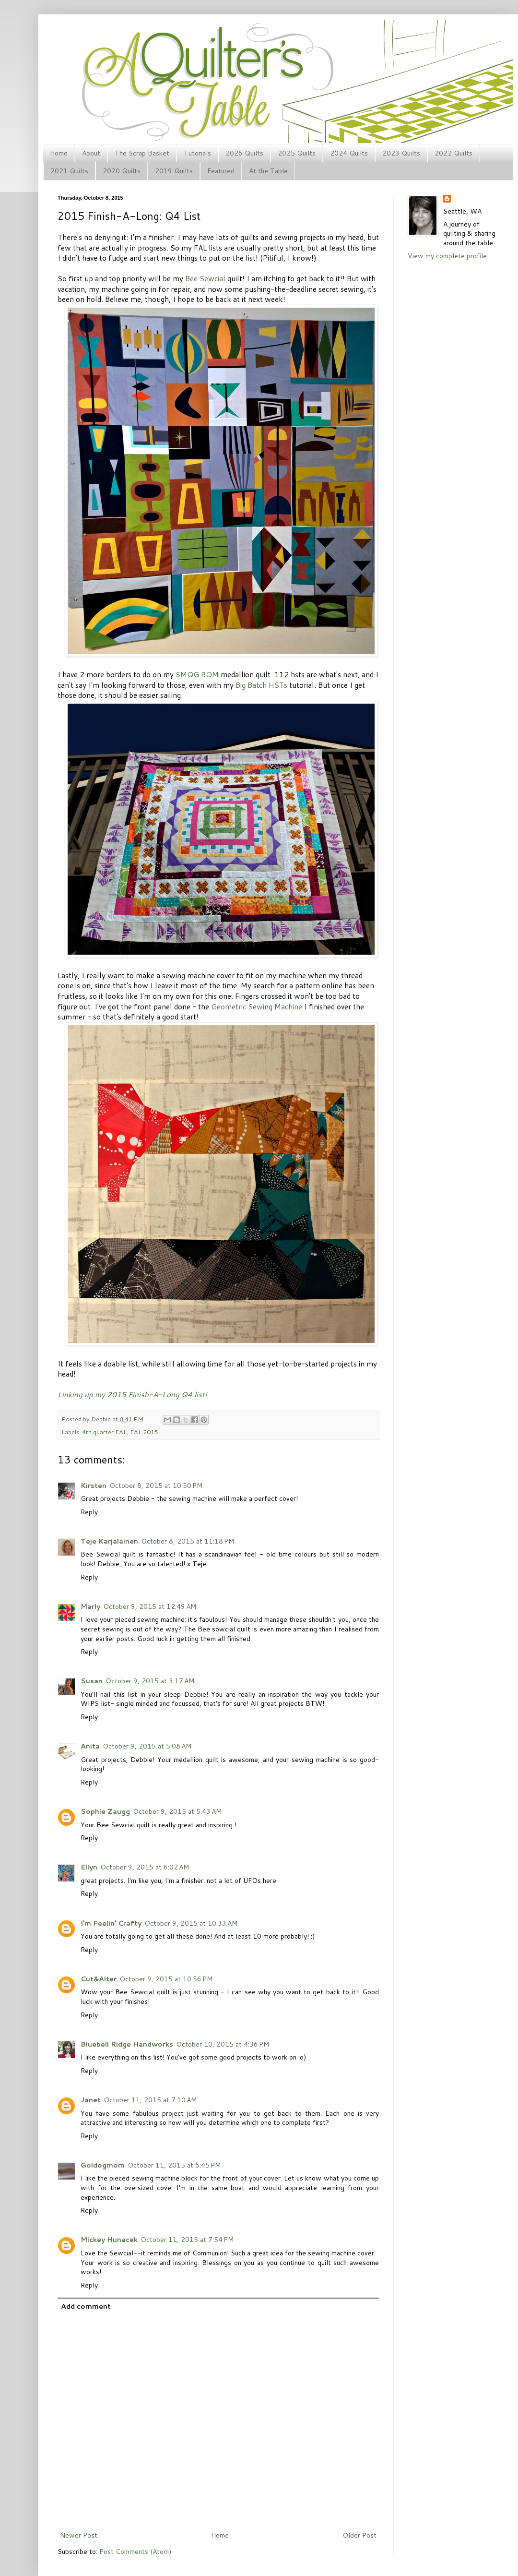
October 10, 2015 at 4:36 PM (222, 2044)
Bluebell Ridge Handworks (127, 2044)
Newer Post (78, 2535)
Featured (221, 171)
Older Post (359, 2535)
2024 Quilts (349, 153)
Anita (90, 1746)
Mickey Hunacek (109, 2239)
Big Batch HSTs (261, 685)
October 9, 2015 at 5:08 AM (147, 1746)
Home (59, 153)
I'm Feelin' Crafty (111, 1923)
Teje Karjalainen (109, 1541)
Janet (91, 2100)
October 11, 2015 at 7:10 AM (150, 2100)
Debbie (101, 1418)
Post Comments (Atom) (135, 2551)
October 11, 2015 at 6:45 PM (174, 2165)
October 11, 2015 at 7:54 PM (187, 2239)
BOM (210, 674)
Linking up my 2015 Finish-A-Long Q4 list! (132, 1394)
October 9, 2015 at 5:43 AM (177, 1811)
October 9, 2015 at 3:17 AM (150, 1681)
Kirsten (93, 1485)
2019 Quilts (174, 171)
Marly (90, 1606)
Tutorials (197, 153)
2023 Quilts (401, 153)
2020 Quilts (122, 171)
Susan (92, 1681)
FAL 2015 (144, 1431)
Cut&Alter (99, 1979)
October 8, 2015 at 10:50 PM (155, 1485)
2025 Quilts (297, 153)
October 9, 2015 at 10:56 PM (165, 1979)
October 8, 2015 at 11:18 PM (187, 1541)
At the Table (268, 171)
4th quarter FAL (104, 1431)
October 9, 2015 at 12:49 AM (149, 1606)
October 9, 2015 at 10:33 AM (190, 1923)
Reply (89, 1512)
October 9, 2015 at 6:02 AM (144, 1867)
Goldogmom (103, 2165)
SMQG (187, 674)
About (91, 153)
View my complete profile (447, 256)
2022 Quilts (453, 153)
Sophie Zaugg (105, 1811)
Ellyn (89, 1867)
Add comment (86, 2306)
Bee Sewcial (205, 278)
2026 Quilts (244, 153)
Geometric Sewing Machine (256, 1006)
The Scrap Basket (142, 153)
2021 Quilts (69, 171)
